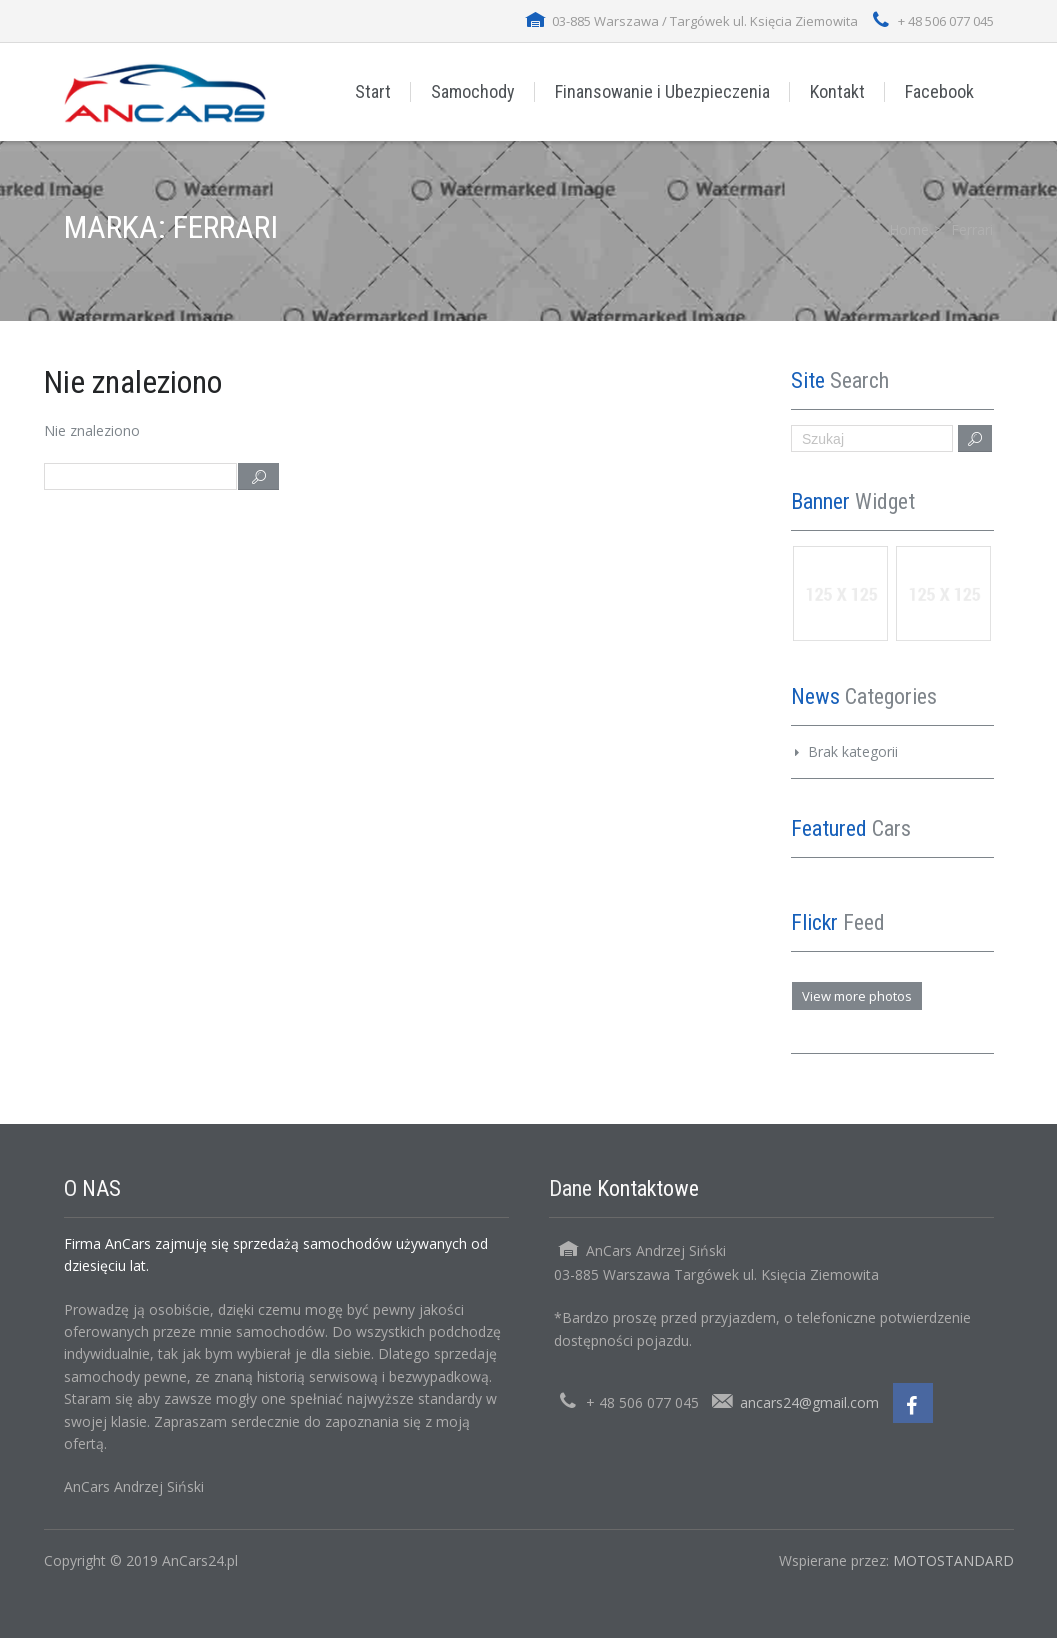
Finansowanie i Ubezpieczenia (662, 91)
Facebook (939, 91)
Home (909, 229)
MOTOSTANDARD (953, 1560)
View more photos (857, 996)
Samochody (473, 91)
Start (373, 91)
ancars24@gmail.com (809, 1402)
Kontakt (837, 91)
